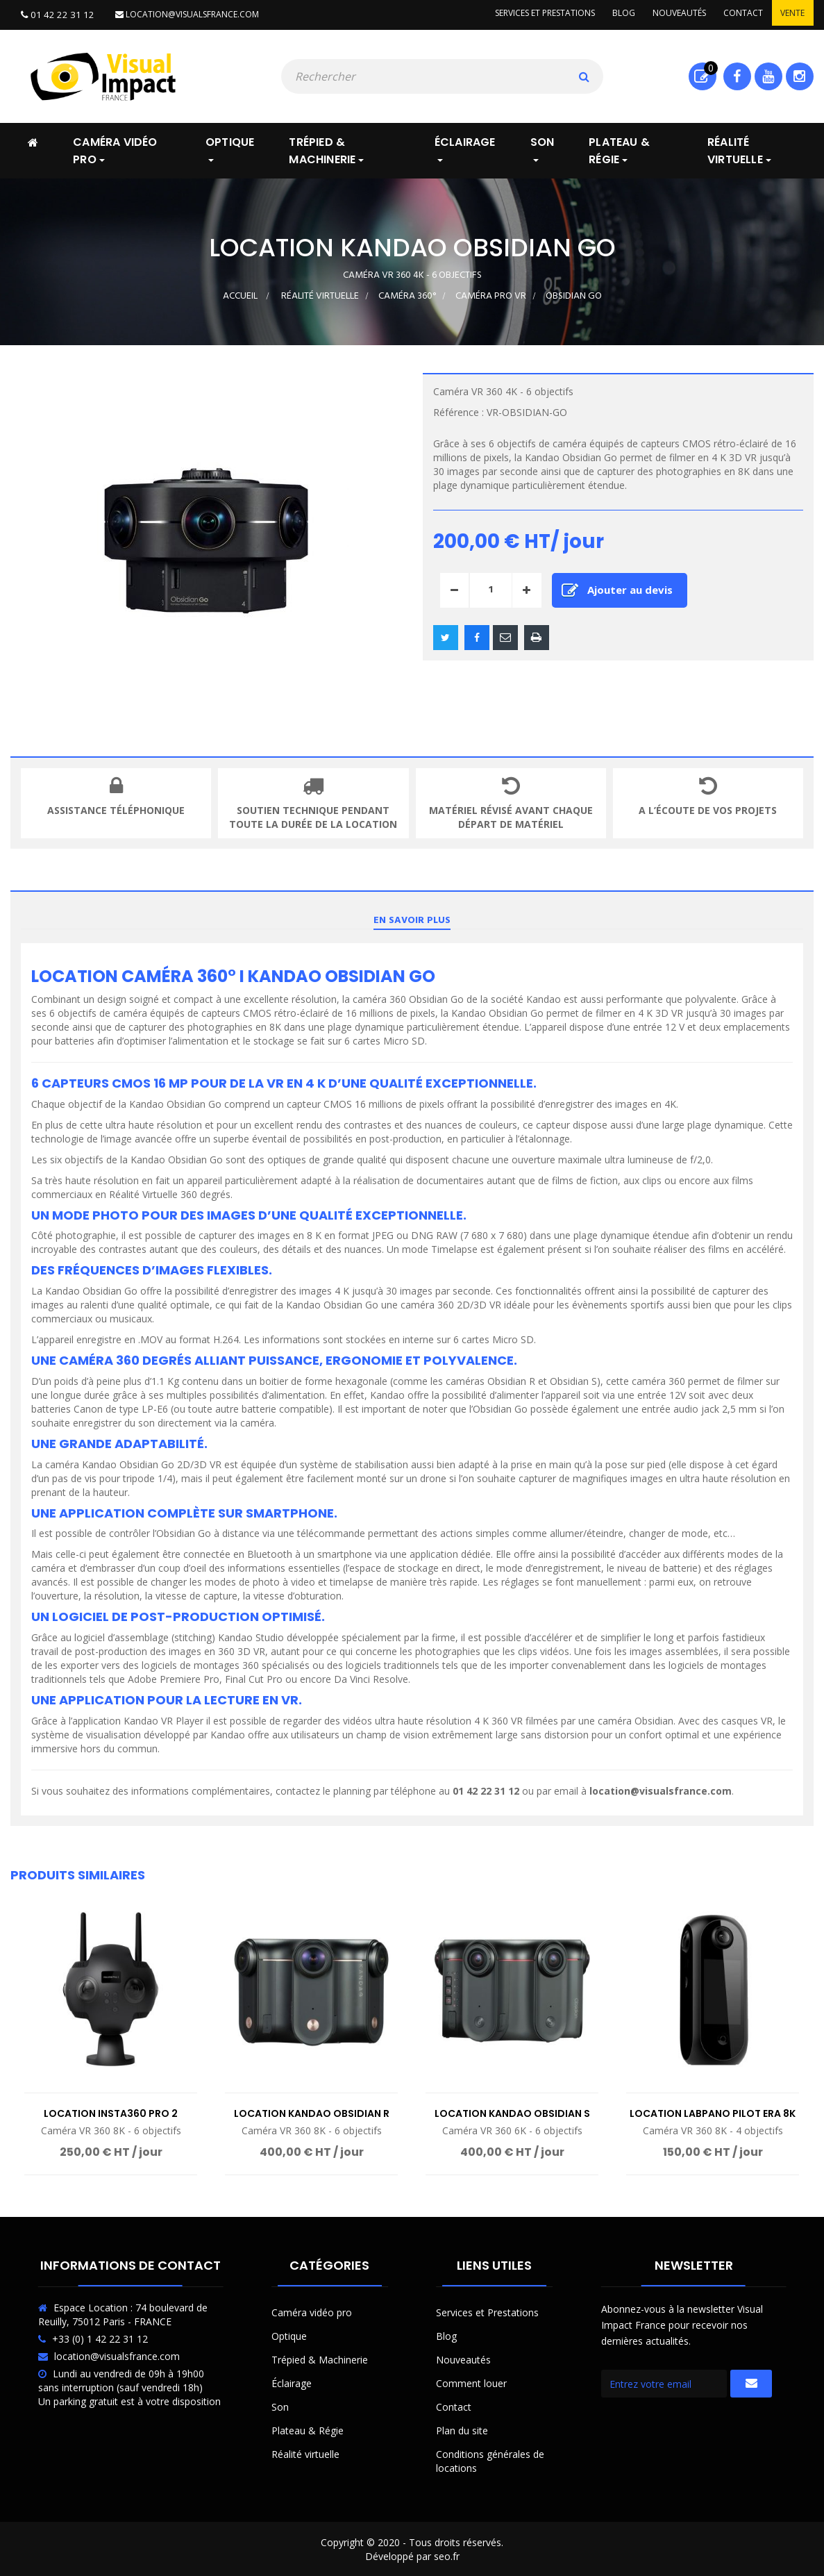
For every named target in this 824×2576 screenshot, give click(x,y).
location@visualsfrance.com (179, 14)
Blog (611, 14)
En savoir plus (412, 919)
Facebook (737, 75)
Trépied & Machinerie (319, 2358)
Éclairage (291, 2381)
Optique (289, 2334)
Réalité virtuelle (305, 2452)
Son (280, 2405)
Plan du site (462, 2429)
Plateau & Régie (307, 2429)
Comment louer (471, 2381)
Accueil (240, 295)
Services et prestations (530, 14)
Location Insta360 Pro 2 (111, 2112)
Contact (738, 14)
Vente (791, 14)
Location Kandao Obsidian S (512, 2112)
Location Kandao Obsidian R (311, 2112)
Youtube (768, 75)
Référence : (458, 410)
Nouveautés (671, 14)
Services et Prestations (487, 2311)
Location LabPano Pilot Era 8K (713, 2112)
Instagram (799, 75)
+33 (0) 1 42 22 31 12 (100, 2337)
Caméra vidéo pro (311, 2311)
